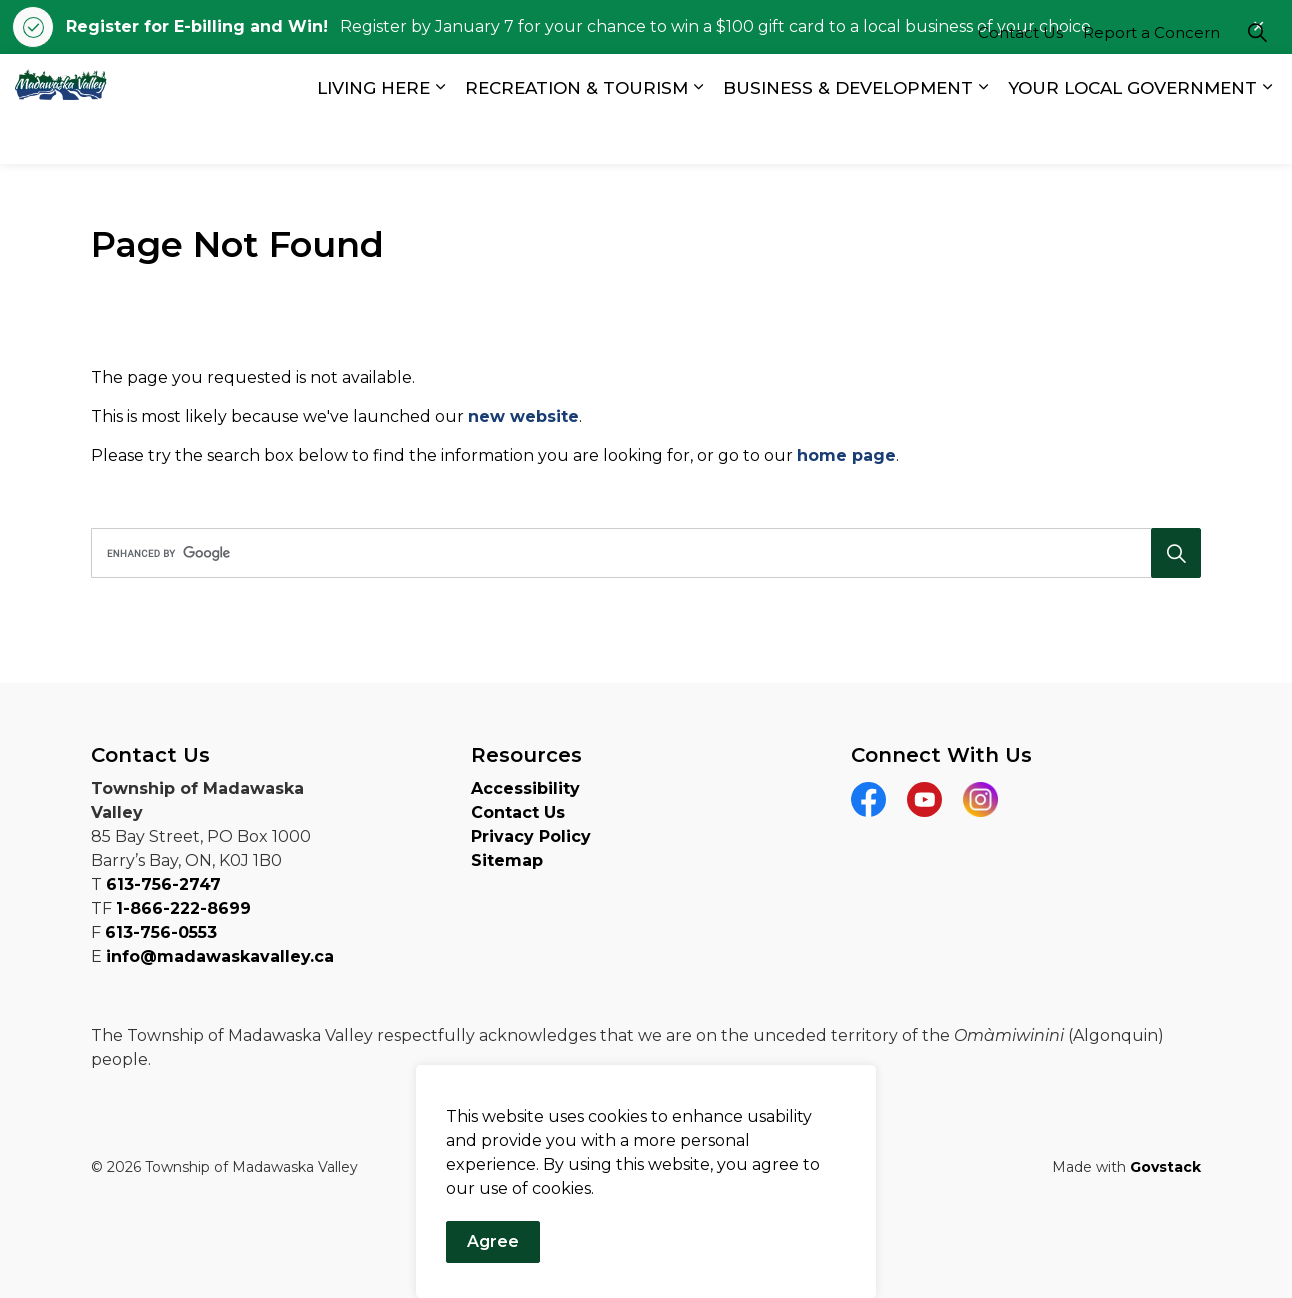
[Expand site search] (1257, 81)
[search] (640, 553)
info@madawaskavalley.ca (220, 956)
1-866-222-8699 (183, 908)
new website (523, 416)
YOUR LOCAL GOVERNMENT (1132, 136)
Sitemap (507, 860)
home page (846, 455)
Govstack (1165, 1167)
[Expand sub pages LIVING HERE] (440, 136)
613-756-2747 (163, 884)
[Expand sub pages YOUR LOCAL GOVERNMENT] (1267, 136)
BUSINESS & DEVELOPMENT (848, 136)
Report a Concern (1151, 81)
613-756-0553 (161, 932)
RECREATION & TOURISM (576, 136)
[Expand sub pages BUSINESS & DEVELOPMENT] (983, 136)
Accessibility (525, 788)
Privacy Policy (531, 836)
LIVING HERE (373, 136)
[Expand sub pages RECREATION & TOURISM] (698, 136)
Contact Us (1020, 81)
